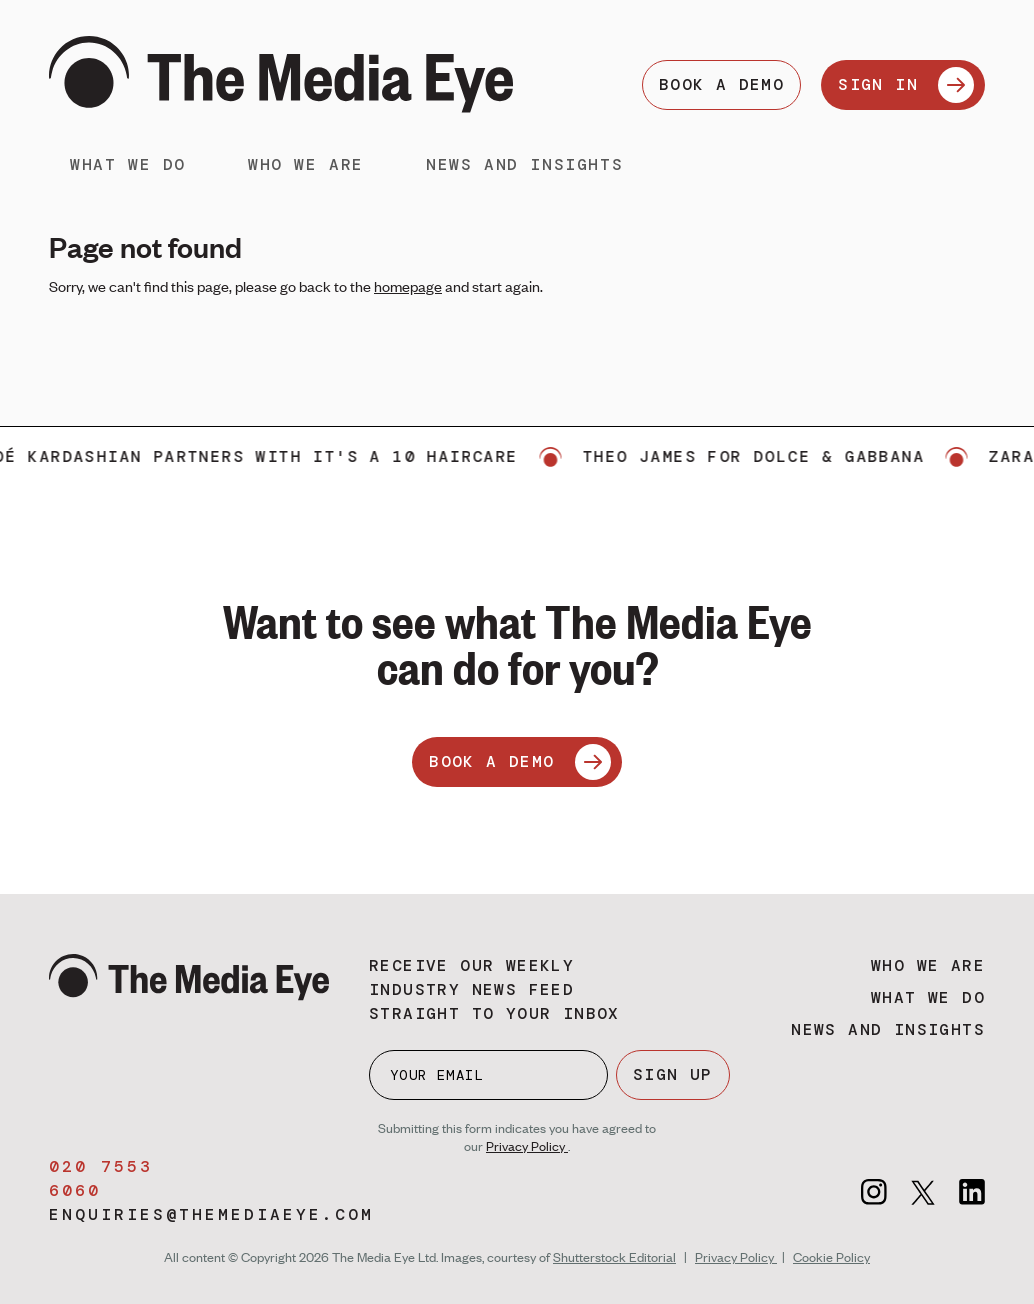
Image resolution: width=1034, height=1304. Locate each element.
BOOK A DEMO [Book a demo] (721, 84)
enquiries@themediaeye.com (211, 1214)
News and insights (524, 164)
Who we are (306, 164)
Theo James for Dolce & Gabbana (764, 456)
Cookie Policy (831, 1257)
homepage (408, 286)
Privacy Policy (527, 1146)
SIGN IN (906, 85)
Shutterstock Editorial (614, 1257)
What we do (128, 164)
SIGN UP (673, 1074)
